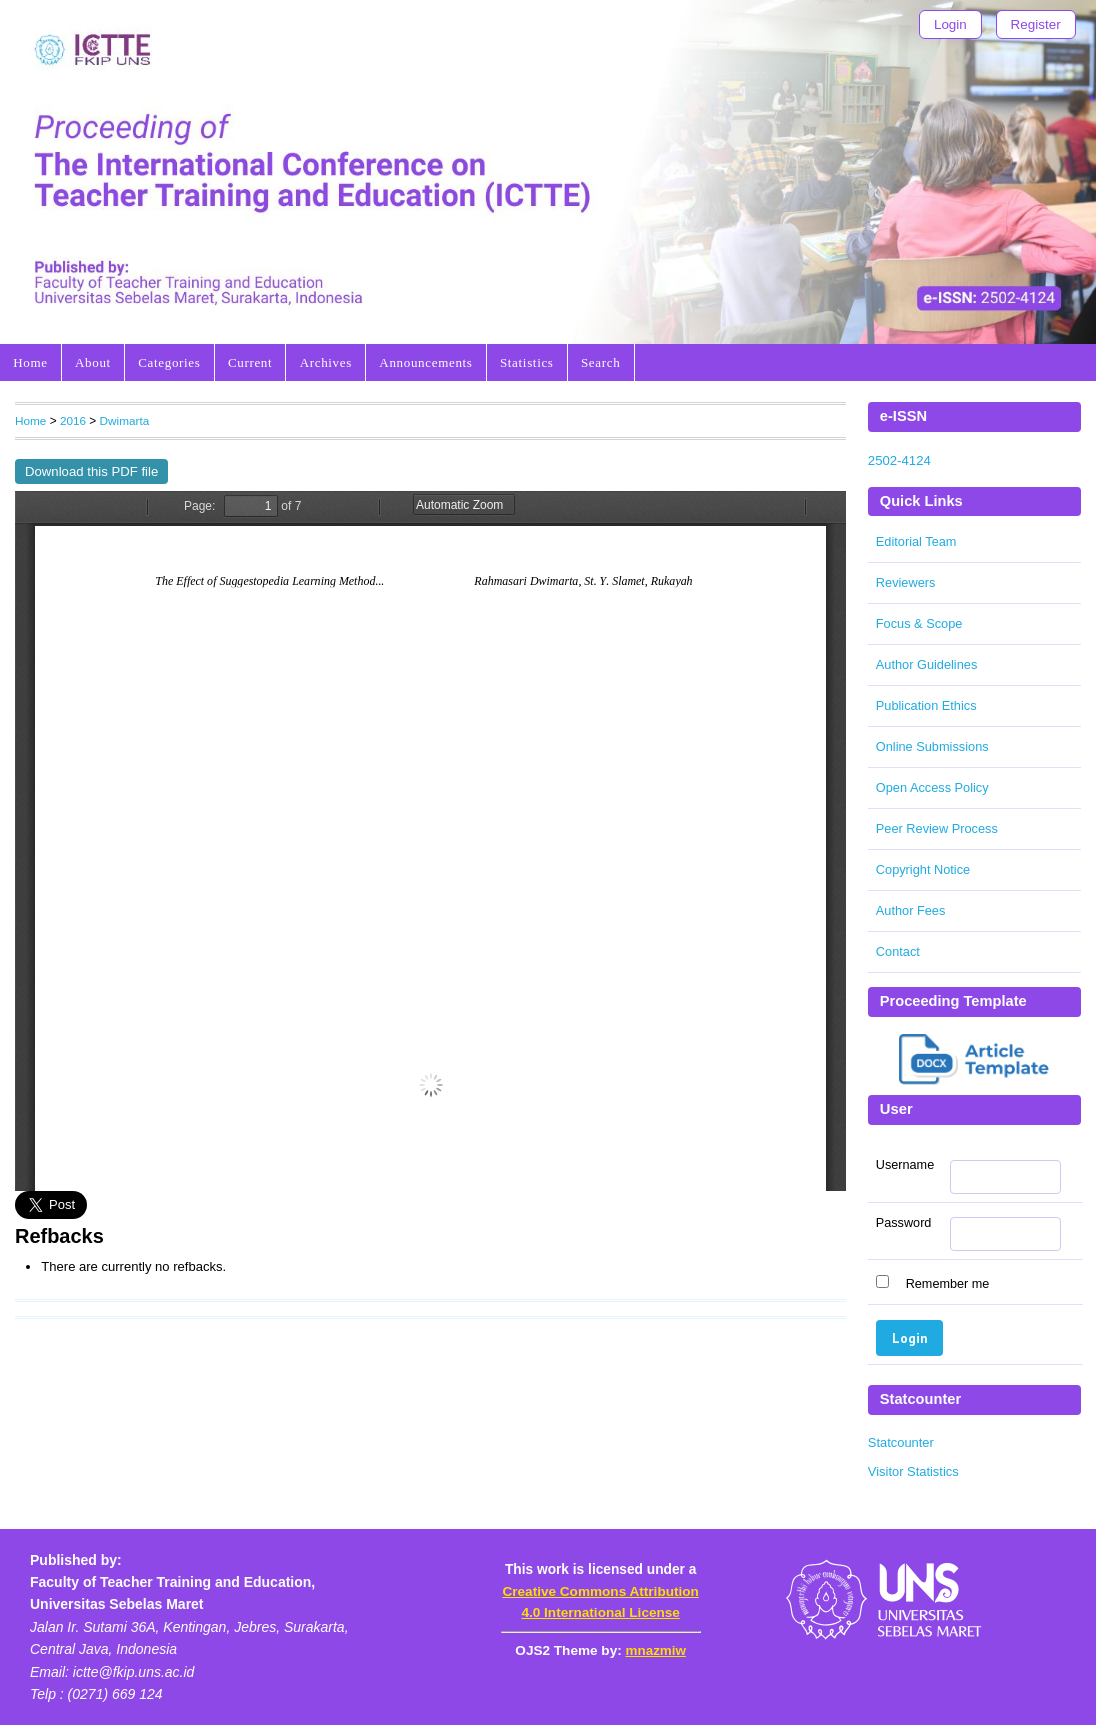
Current (250, 362)
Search (600, 362)
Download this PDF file (91, 471)
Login (950, 24)
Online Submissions (932, 746)
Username (905, 1165)
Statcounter (901, 1442)
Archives (326, 362)
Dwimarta (125, 420)
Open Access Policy (932, 787)
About (93, 362)
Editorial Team (916, 541)
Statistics (527, 362)
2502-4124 (899, 460)
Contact (898, 951)
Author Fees (911, 910)
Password (904, 1223)
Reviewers (906, 582)
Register (1036, 24)
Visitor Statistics (913, 1471)
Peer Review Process (937, 828)
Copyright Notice (923, 869)
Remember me (948, 1284)
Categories (169, 362)
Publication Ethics (926, 705)
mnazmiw (656, 1650)
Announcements (425, 362)
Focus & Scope (919, 623)
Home (30, 362)
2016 (73, 420)
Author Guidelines (926, 664)
